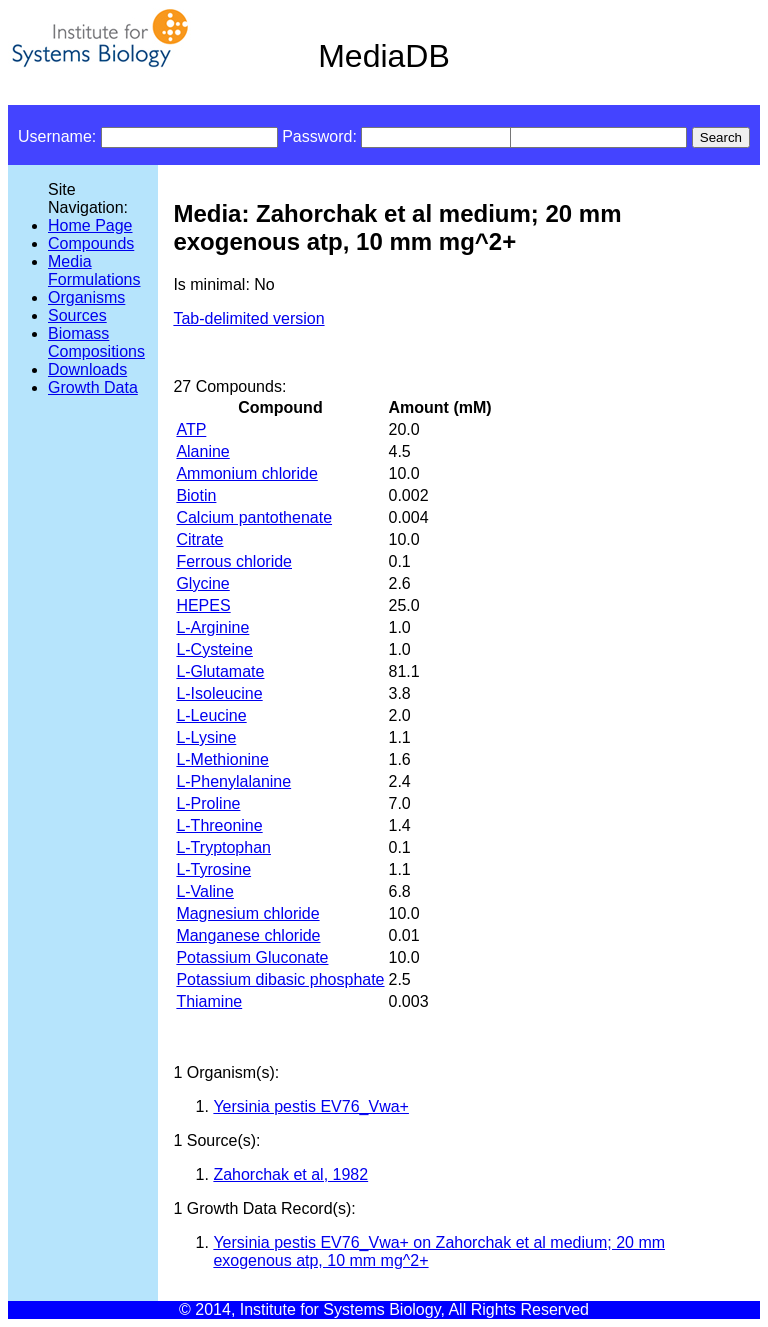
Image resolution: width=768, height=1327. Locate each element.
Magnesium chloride (247, 913)
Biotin (196, 495)
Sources (77, 315)
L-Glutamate (220, 671)
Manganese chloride (248, 935)
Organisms (86, 297)
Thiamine (209, 1001)
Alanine (202, 451)
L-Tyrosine (213, 869)
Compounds (91, 243)
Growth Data (93, 387)
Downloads (87, 369)
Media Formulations (94, 270)
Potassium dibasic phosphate (280, 979)
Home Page (90, 225)
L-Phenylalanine (233, 781)
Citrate (199, 539)
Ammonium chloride (246, 473)
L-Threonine (219, 825)
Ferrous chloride (234, 561)
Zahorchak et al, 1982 (290, 1174)
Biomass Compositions (96, 342)
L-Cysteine (214, 649)
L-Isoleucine (219, 693)
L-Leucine (211, 715)
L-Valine (205, 891)
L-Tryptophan (223, 847)
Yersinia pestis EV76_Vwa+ (311, 1106)
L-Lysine (206, 737)
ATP (191, 429)
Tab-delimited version (248, 318)
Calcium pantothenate (254, 517)
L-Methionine (222, 759)
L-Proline (208, 803)
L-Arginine (212, 627)
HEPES (203, 605)
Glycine (202, 583)
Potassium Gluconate (252, 957)
